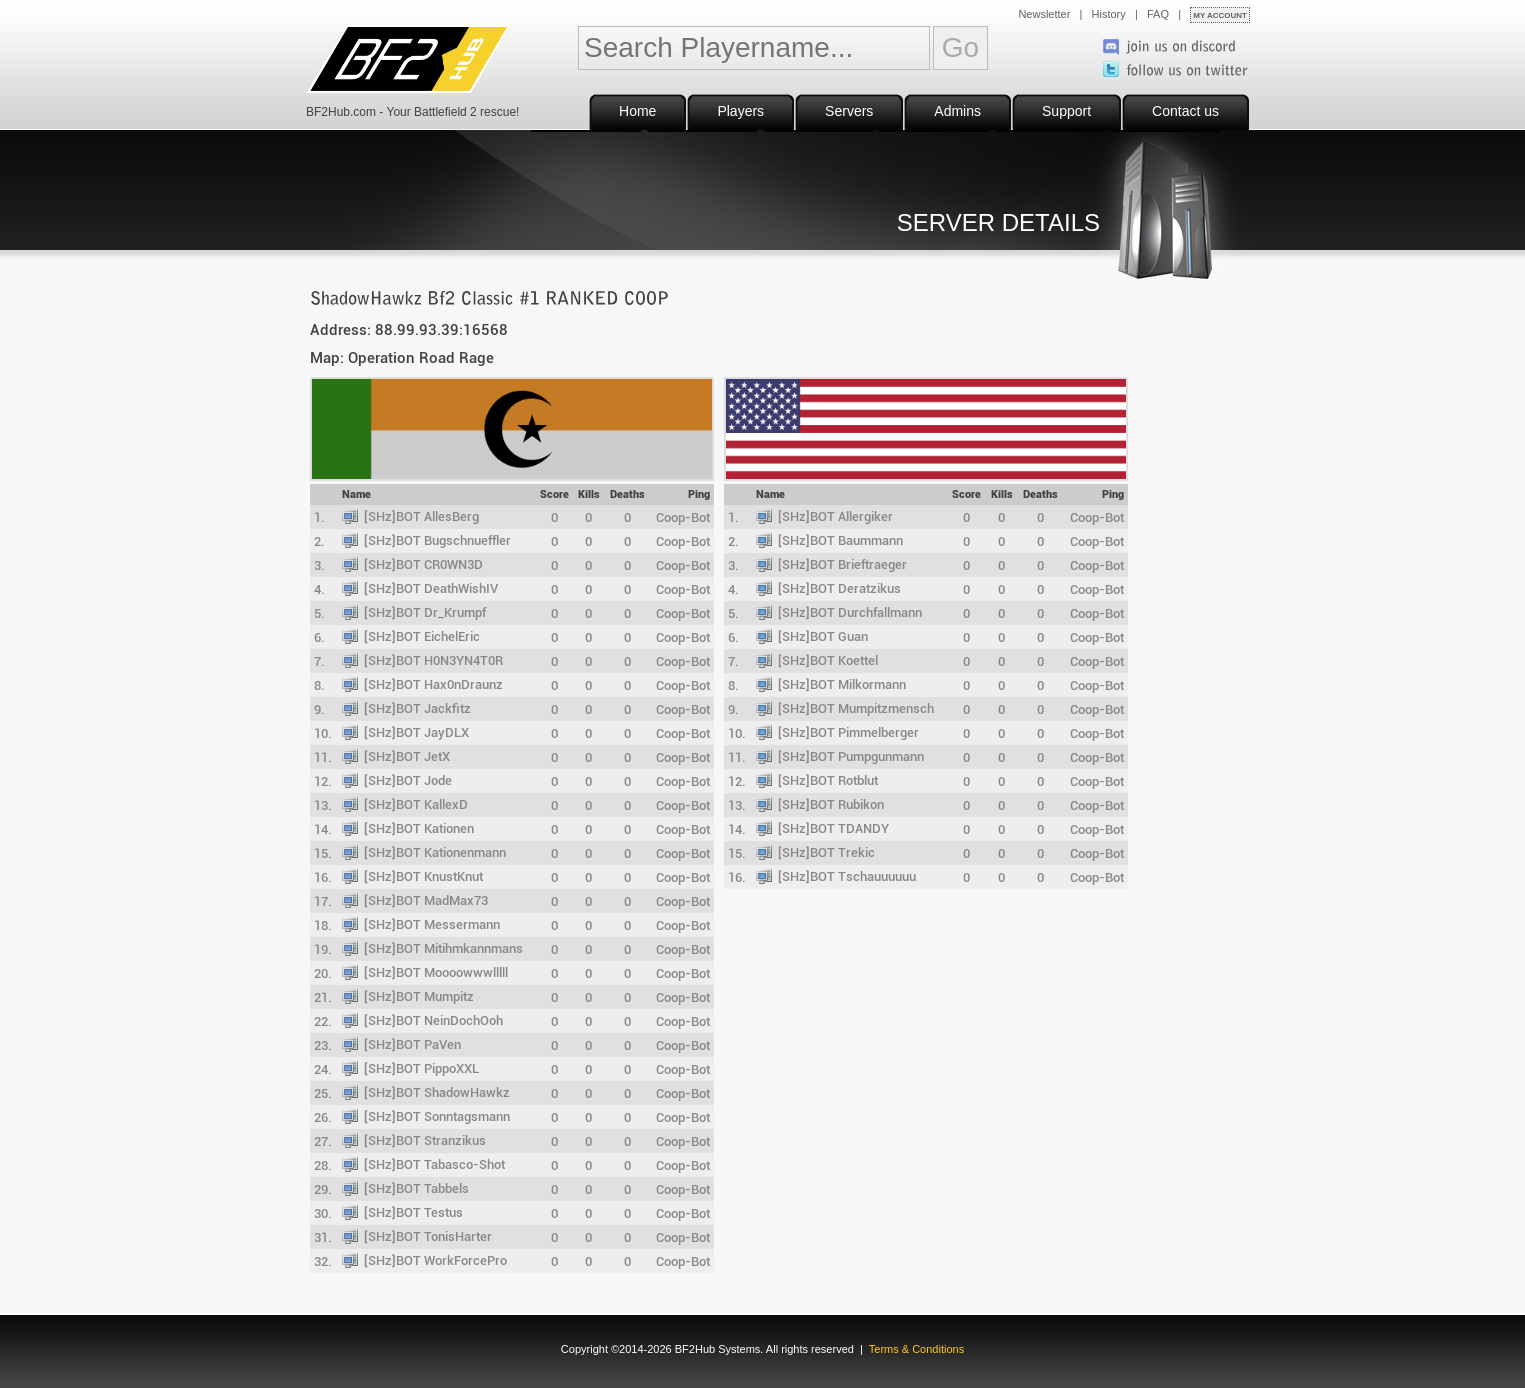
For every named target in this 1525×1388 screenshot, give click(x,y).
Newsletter (1044, 14)
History (1109, 14)
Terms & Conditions (916, 1349)
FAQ (1158, 14)
